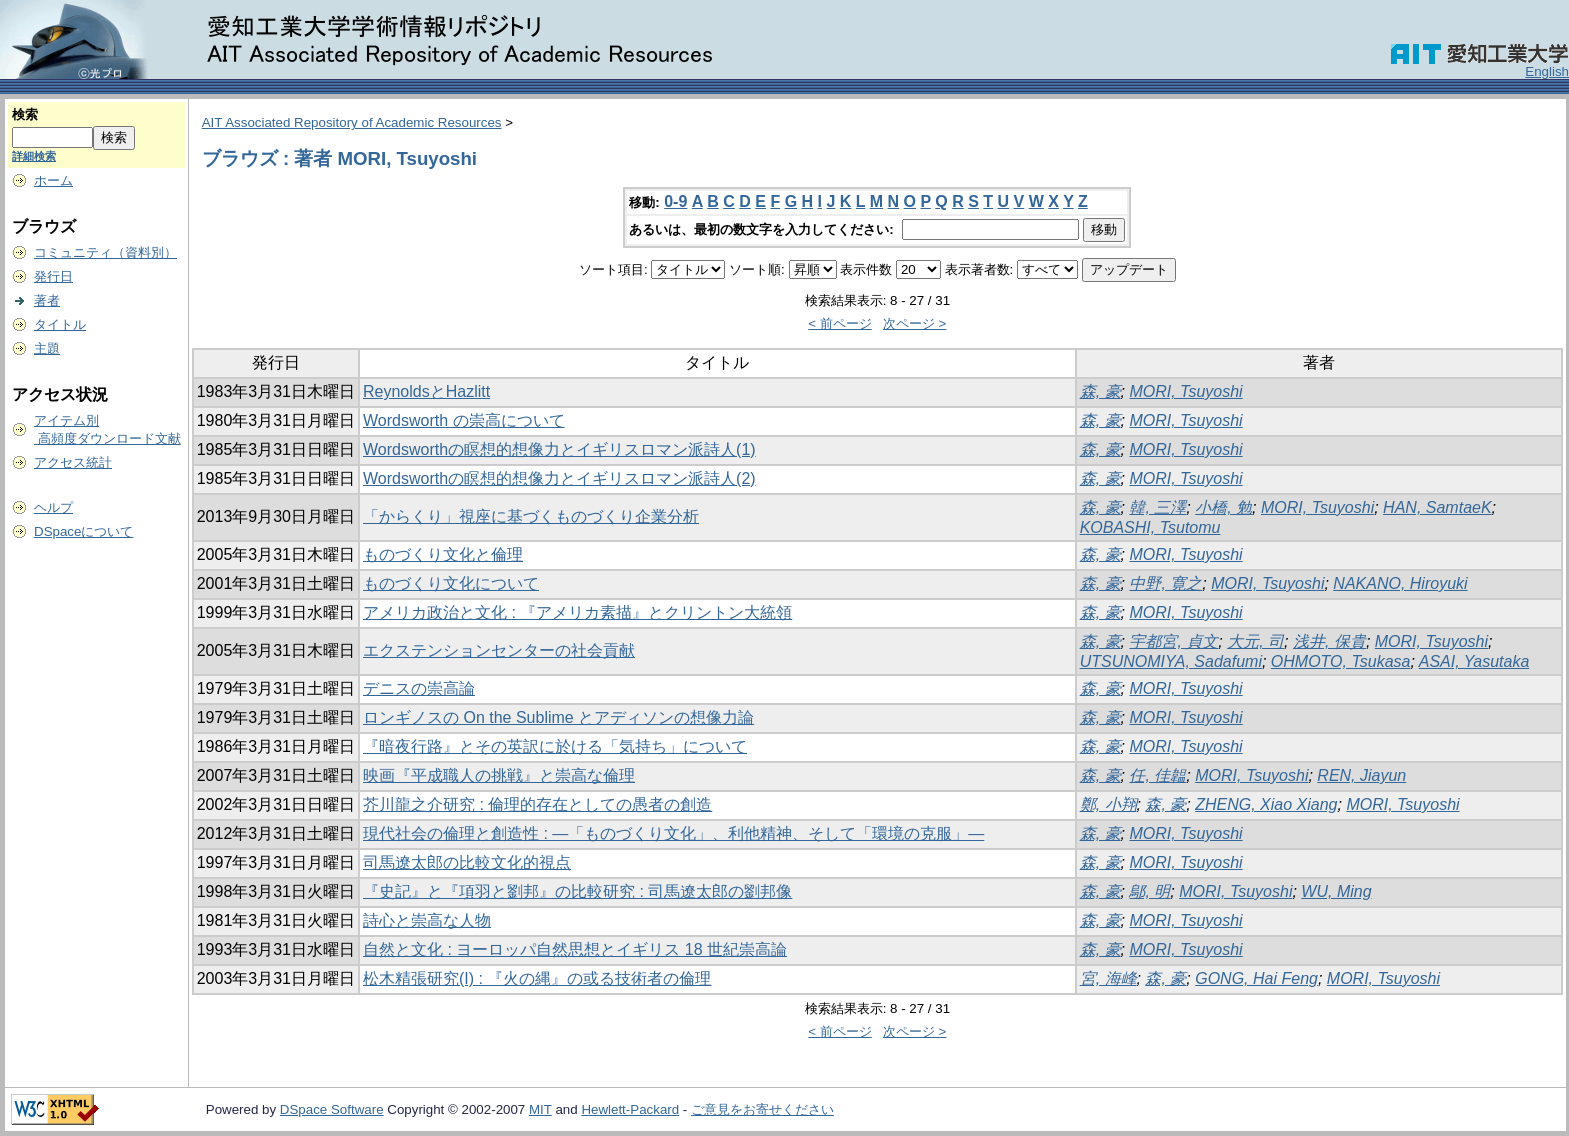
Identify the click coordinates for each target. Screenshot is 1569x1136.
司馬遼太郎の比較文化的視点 (467, 862)
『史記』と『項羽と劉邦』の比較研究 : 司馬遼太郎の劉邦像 (577, 891)
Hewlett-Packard (630, 1109)
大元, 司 (1255, 641)
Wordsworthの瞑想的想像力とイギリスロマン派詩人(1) (559, 449)
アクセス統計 (73, 462)
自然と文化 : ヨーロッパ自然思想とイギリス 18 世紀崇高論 (575, 949)
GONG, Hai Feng (1256, 978)
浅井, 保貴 (1329, 641)
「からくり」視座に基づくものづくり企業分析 (531, 516)
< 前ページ (840, 323)
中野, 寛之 (1165, 583)
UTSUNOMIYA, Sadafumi (1171, 661)
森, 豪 (1100, 391)
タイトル (60, 324)
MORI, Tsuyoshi (1185, 391)
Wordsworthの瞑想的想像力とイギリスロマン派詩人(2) (559, 478)
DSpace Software (332, 1109)
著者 (47, 300)
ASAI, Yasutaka (1474, 661)
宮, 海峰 (1108, 978)
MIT (540, 1109)
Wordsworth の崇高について (464, 420)
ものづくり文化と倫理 (443, 554)
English (1547, 71)
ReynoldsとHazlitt (426, 391)
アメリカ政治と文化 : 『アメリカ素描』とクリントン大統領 (577, 612)
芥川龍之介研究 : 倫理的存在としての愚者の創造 (537, 804)
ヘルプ (53, 507)
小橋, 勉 (1223, 507)
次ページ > (915, 323)
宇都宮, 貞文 (1173, 641)
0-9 (675, 201)
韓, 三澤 (1157, 507)
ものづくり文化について (451, 583)
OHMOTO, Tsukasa (1341, 661)
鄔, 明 (1149, 891)
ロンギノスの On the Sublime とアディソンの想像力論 (558, 717)
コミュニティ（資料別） (105, 252)
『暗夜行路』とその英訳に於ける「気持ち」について (555, 746)
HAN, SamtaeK (1437, 507)
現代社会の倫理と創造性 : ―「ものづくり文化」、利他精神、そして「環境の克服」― (673, 833)
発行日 (53, 276)
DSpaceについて (83, 531)
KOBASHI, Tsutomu (1150, 527)
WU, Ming (1336, 891)
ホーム (53, 180)
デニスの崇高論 (419, 688)
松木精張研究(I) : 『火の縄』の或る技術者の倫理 (537, 978)
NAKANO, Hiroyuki (1400, 583)
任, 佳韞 (1157, 775)
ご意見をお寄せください (762, 1109)
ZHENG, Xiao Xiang (1266, 804)
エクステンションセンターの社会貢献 (499, 650)
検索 (25, 114)
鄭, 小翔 (1108, 804)
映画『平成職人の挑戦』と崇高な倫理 (499, 775)
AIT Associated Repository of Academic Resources (352, 122)
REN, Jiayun (1361, 775)
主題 (47, 348)
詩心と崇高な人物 (427, 920)
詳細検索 (34, 156)
